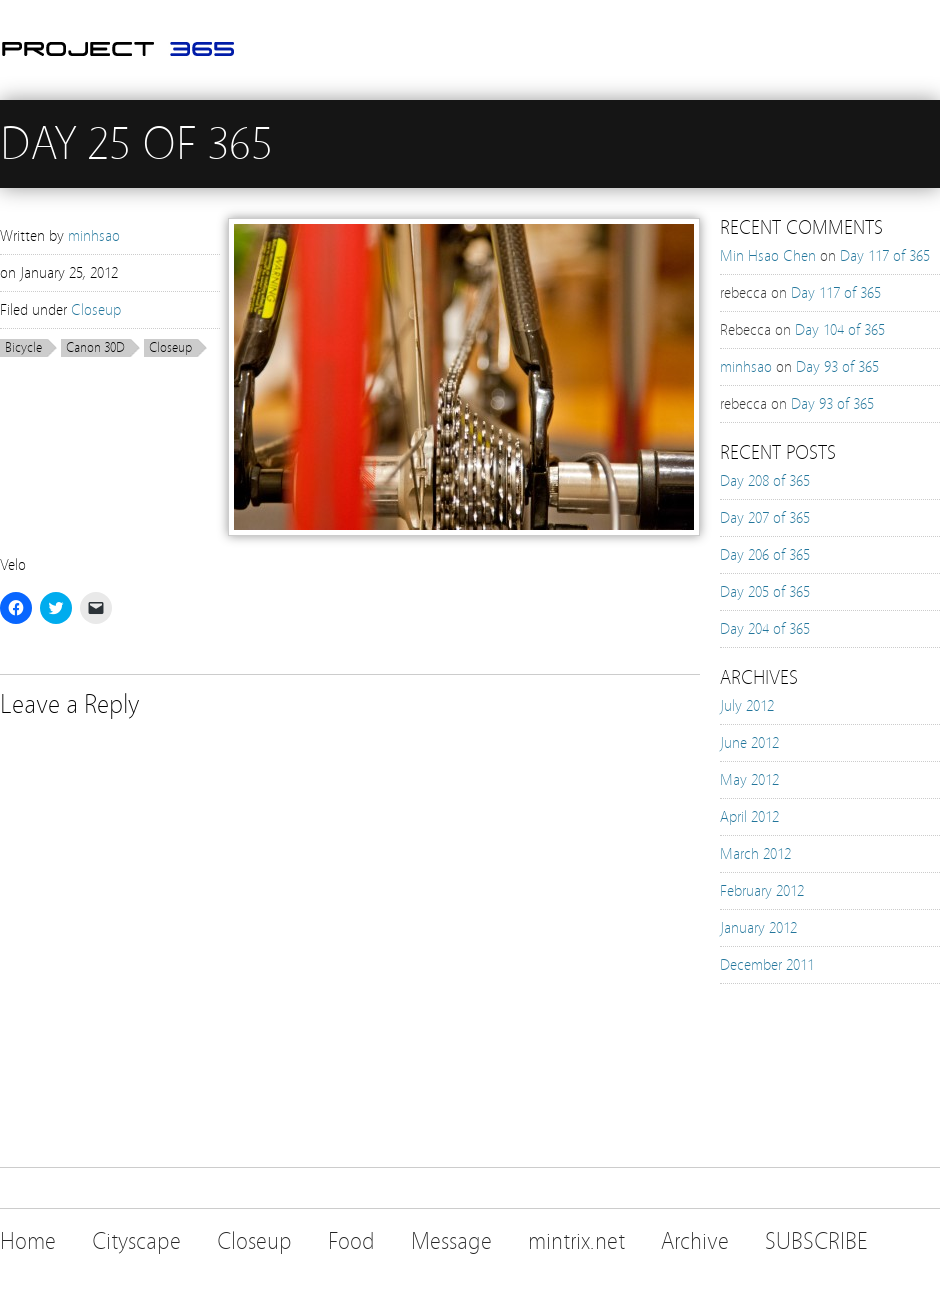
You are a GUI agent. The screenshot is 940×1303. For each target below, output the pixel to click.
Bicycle (23, 348)
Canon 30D (95, 348)
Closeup (96, 310)
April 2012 (749, 817)
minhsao (94, 236)
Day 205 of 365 (765, 592)
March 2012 (755, 854)
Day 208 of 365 (765, 481)
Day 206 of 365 (765, 555)
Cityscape (136, 1241)
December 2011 (767, 965)
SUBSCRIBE (816, 1241)
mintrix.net (576, 1241)
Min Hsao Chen (768, 256)
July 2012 (747, 706)
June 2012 (749, 743)
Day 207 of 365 (765, 518)
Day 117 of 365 (885, 256)
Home (28, 1241)
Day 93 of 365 (837, 367)
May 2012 (749, 780)
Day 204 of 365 (765, 629)
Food (351, 1241)
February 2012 (762, 891)
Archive (695, 1241)
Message (451, 1241)
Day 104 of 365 (840, 330)
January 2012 (758, 928)
